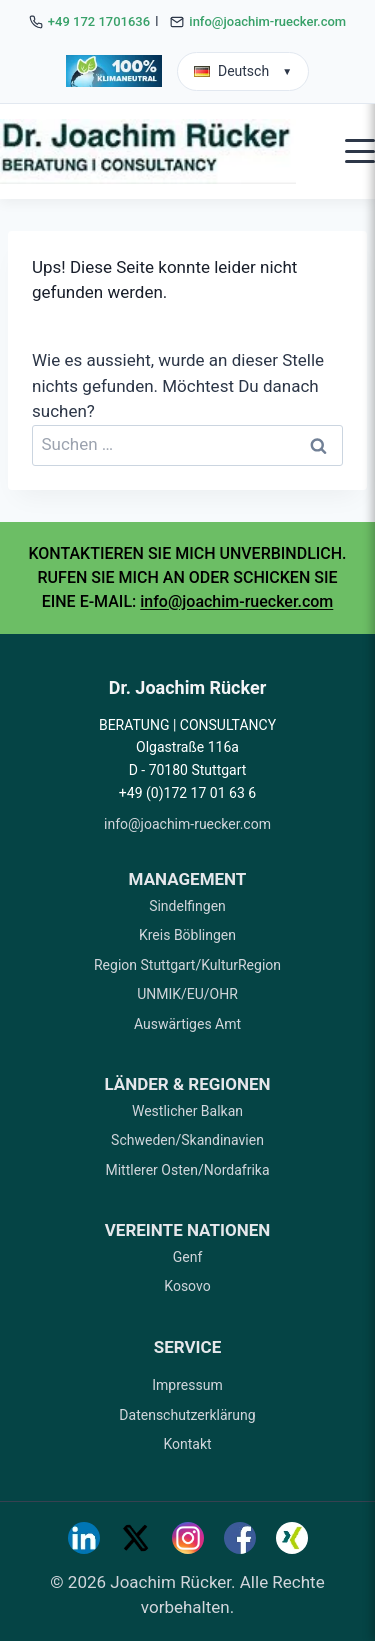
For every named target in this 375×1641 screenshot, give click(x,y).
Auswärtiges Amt (187, 1024)
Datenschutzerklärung (187, 1415)
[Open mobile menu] (360, 151)
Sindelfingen (187, 906)
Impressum (187, 1385)
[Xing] (292, 1538)
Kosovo (187, 1286)
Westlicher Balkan (187, 1111)
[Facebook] (240, 1538)
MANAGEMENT (188, 879)
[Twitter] (136, 1538)
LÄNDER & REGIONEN (187, 1084)
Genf (188, 1257)
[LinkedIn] (84, 1538)
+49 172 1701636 (99, 21)
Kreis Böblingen (187, 935)
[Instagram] (188, 1538)
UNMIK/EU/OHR (187, 994)
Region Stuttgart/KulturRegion (187, 965)
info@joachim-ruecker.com (267, 21)
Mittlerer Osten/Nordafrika (187, 1170)
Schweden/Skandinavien (187, 1140)
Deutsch (243, 71)
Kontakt (187, 1444)
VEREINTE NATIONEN (188, 1230)
